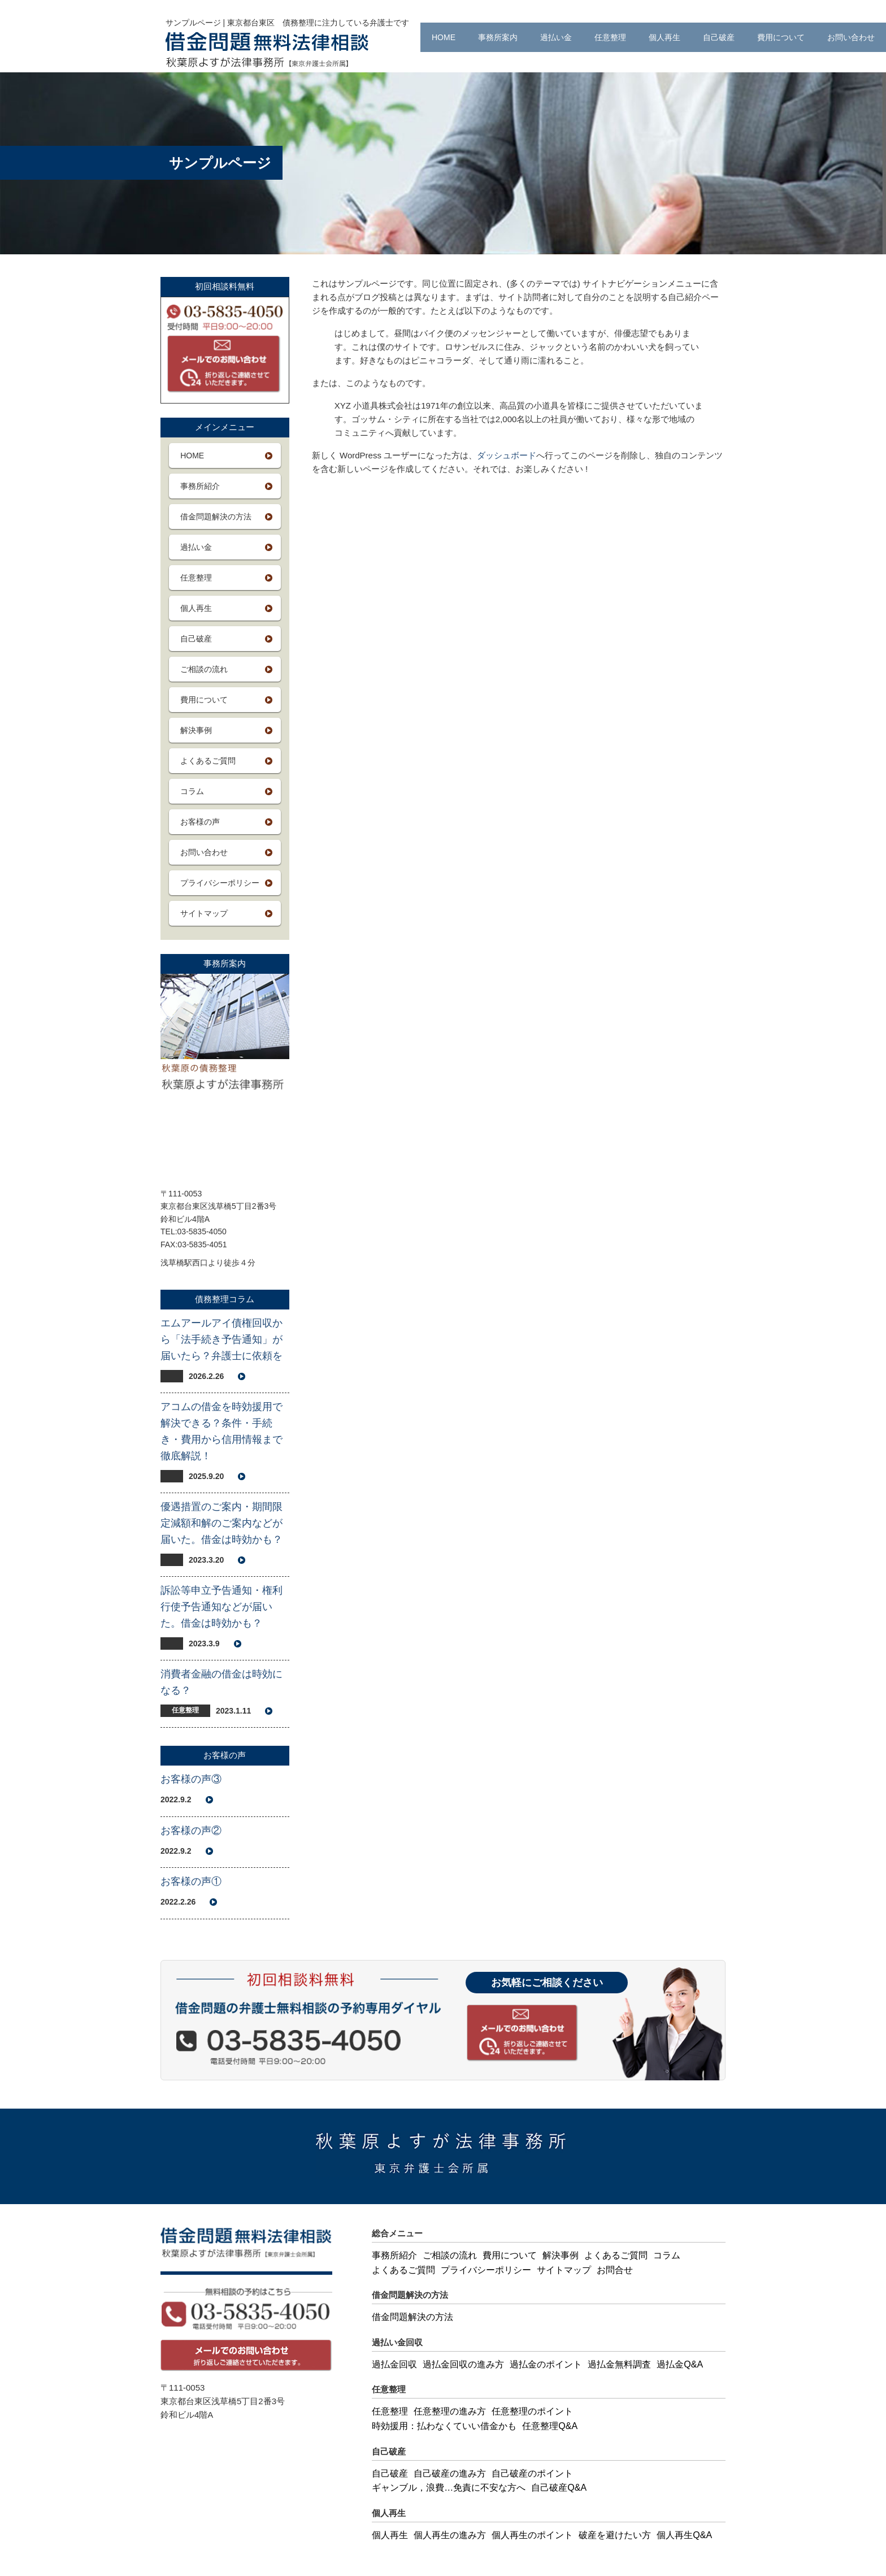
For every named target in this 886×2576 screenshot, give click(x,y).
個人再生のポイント (532, 2535)
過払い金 (556, 37)
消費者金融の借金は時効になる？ (221, 1682)
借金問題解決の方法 (215, 516)
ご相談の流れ (204, 669)
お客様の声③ (191, 1779)
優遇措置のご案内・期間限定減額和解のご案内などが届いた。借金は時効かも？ (221, 1523)
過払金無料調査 (619, 2364)
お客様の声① (191, 1881)
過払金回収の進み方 (463, 2364)
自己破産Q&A (559, 2487)
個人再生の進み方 (450, 2535)
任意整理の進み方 (450, 2411)
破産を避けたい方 (615, 2535)
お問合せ (615, 2270)
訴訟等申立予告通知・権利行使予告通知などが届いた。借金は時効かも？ (221, 1607)
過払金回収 (394, 2364)
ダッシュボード (506, 455)
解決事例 (196, 730)
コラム (192, 791)
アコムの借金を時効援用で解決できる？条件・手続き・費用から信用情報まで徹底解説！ (221, 1431)
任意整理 (610, 37)
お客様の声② (191, 1830)
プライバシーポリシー (219, 882)
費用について (781, 37)
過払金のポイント (546, 2364)
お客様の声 (200, 821)
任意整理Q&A (549, 2426)
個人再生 (664, 37)
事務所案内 (498, 37)
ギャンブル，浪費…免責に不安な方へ (448, 2487)
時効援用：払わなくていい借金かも (444, 2426)
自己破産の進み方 (450, 2473)
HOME (443, 37)
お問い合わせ (851, 37)
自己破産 (719, 37)
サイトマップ (204, 913)
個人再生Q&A (684, 2535)
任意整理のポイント (532, 2411)
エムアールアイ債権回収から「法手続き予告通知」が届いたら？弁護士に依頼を (221, 1339)
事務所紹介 (200, 486)
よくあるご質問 (208, 760)
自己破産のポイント (532, 2473)
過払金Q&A (680, 2364)
